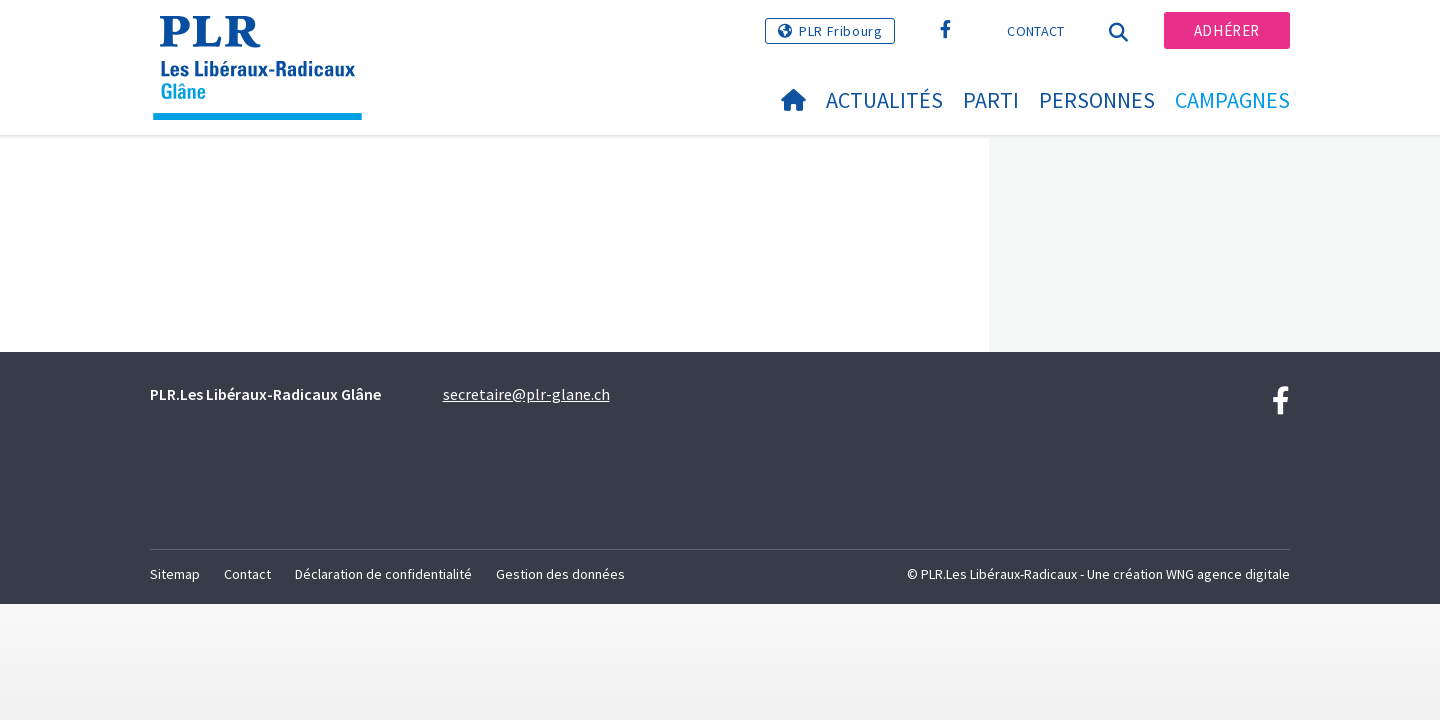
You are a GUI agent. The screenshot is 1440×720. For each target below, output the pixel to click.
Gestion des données (560, 574)
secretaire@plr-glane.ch (526, 394)
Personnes (1097, 100)
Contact (1035, 31)
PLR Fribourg (840, 31)
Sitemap (175, 574)
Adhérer (1227, 30)
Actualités (884, 100)
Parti (991, 100)
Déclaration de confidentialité (383, 574)
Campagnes (1232, 100)
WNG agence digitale (1228, 574)
